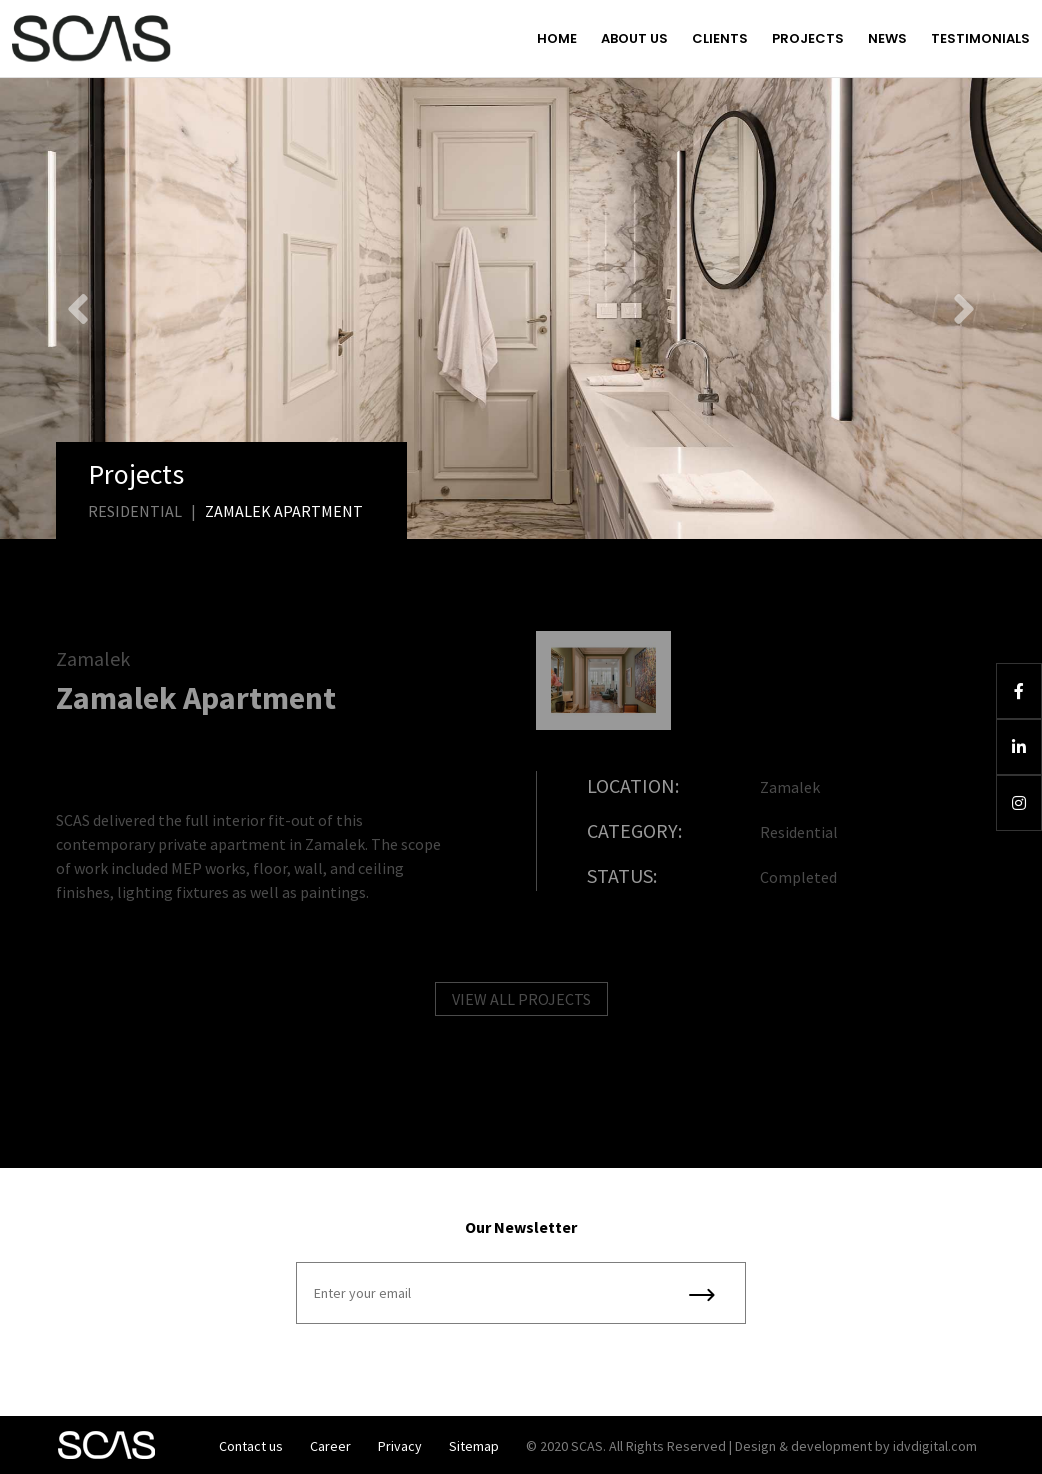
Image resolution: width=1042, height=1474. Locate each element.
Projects (808, 38)
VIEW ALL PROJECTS (521, 1005)
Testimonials (980, 38)
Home (557, 38)
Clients (720, 38)
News (887, 38)
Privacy (400, 1446)
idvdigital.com (935, 1446)
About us (634, 38)
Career (330, 1446)
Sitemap (474, 1446)
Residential (135, 511)
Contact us (251, 1446)
